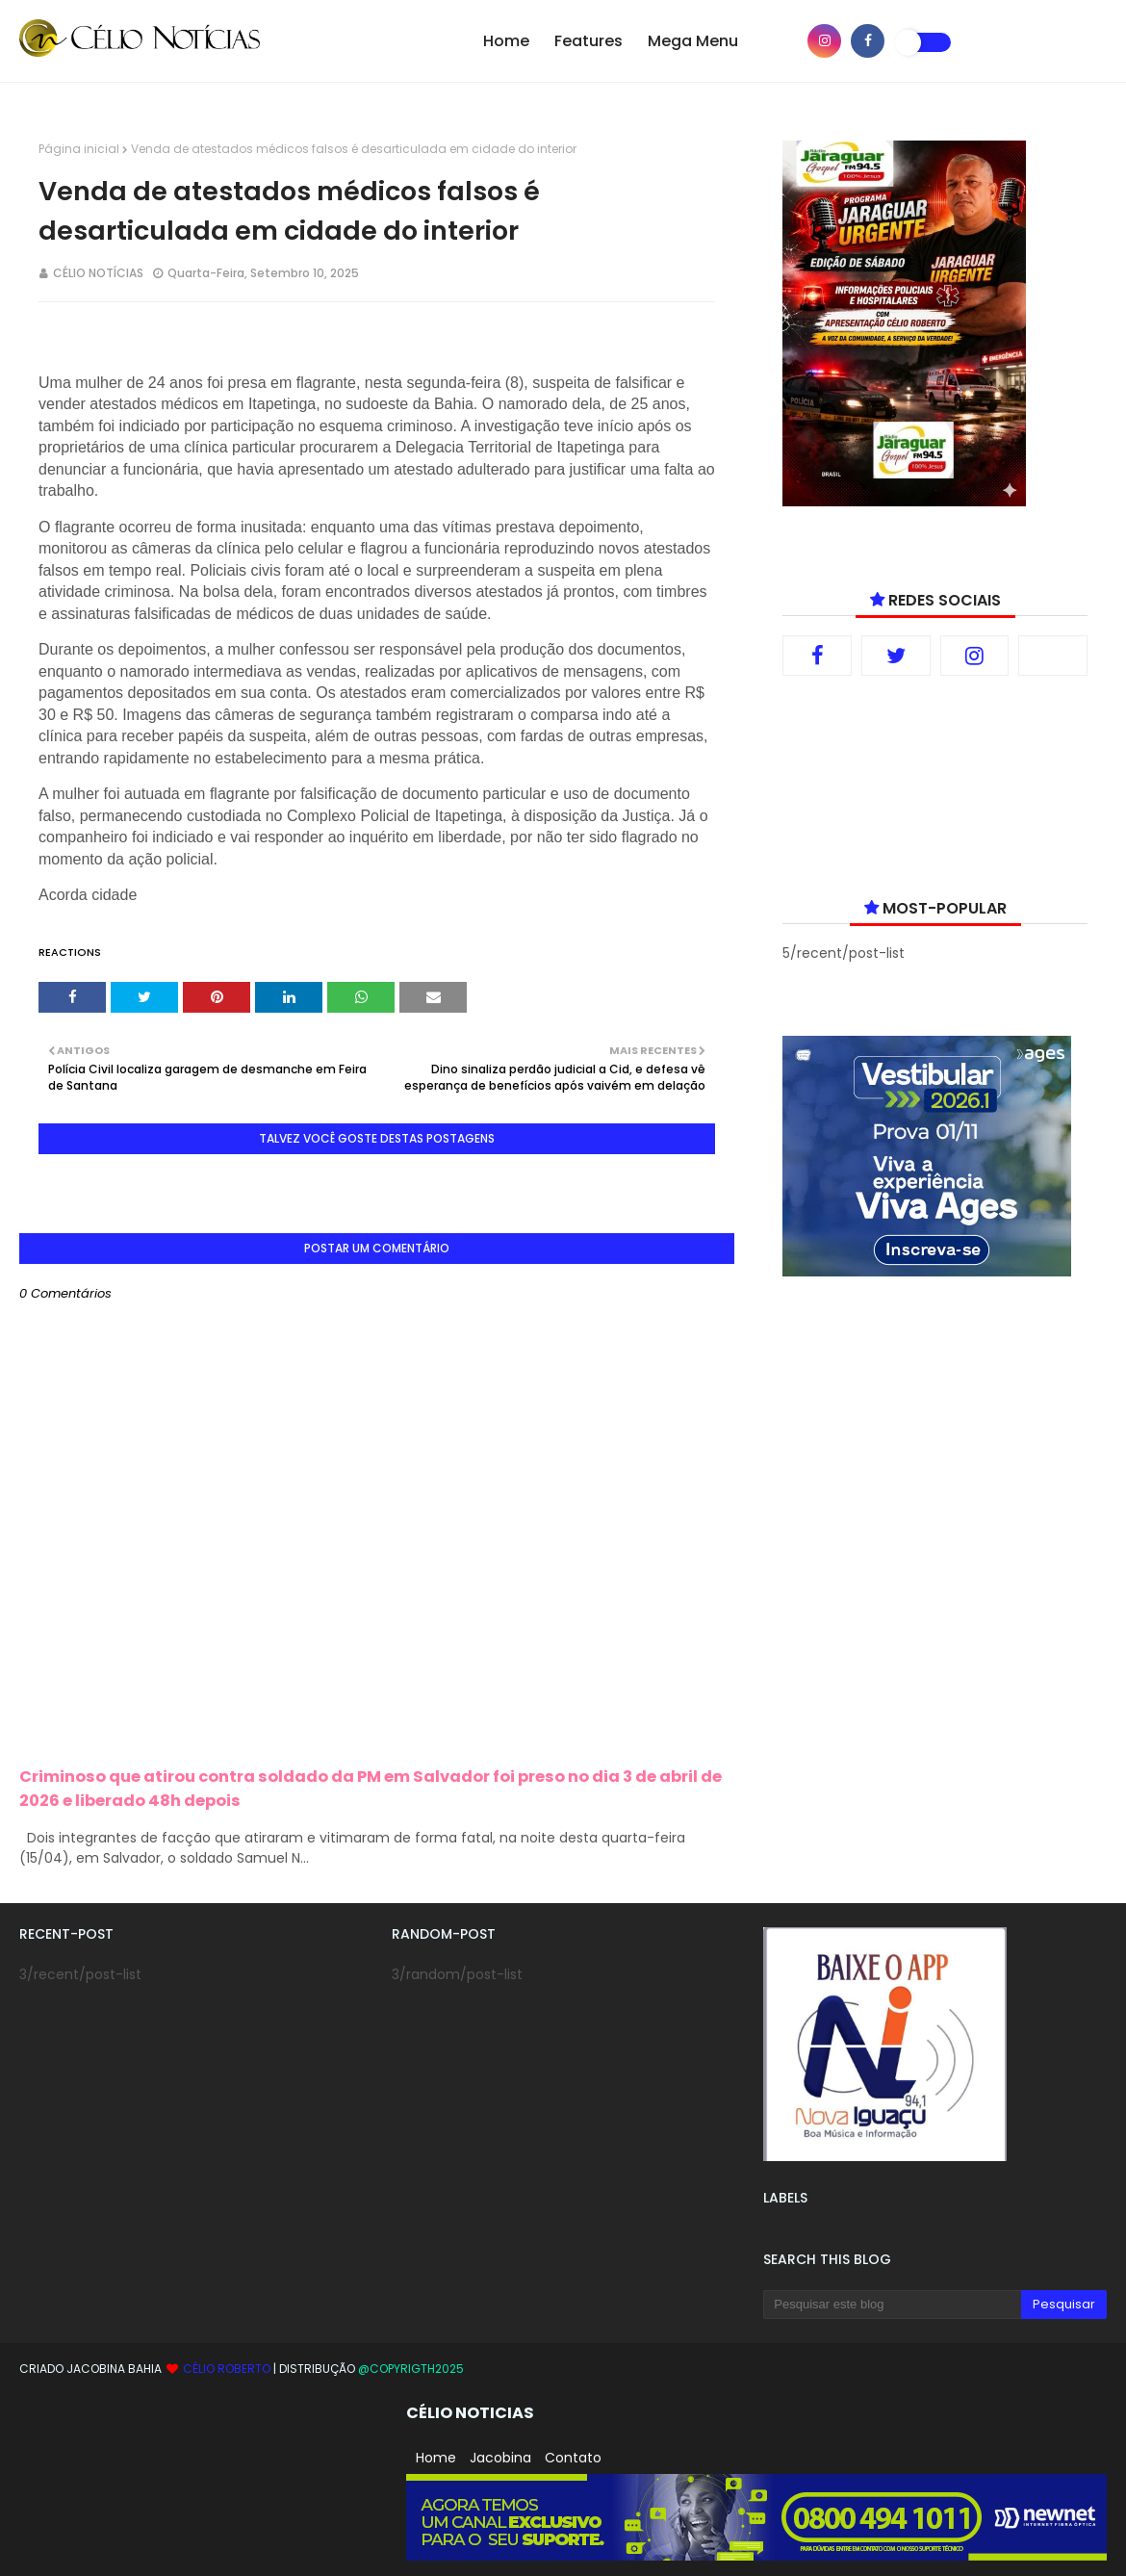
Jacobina (500, 2457)
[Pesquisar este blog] (891, 2304)
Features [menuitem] (588, 41)
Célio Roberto (228, 2368)
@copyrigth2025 (411, 2368)
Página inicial (78, 149)
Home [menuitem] (506, 41)
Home (436, 2457)
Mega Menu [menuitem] (693, 41)
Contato (573, 2457)
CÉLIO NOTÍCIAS (98, 273)
